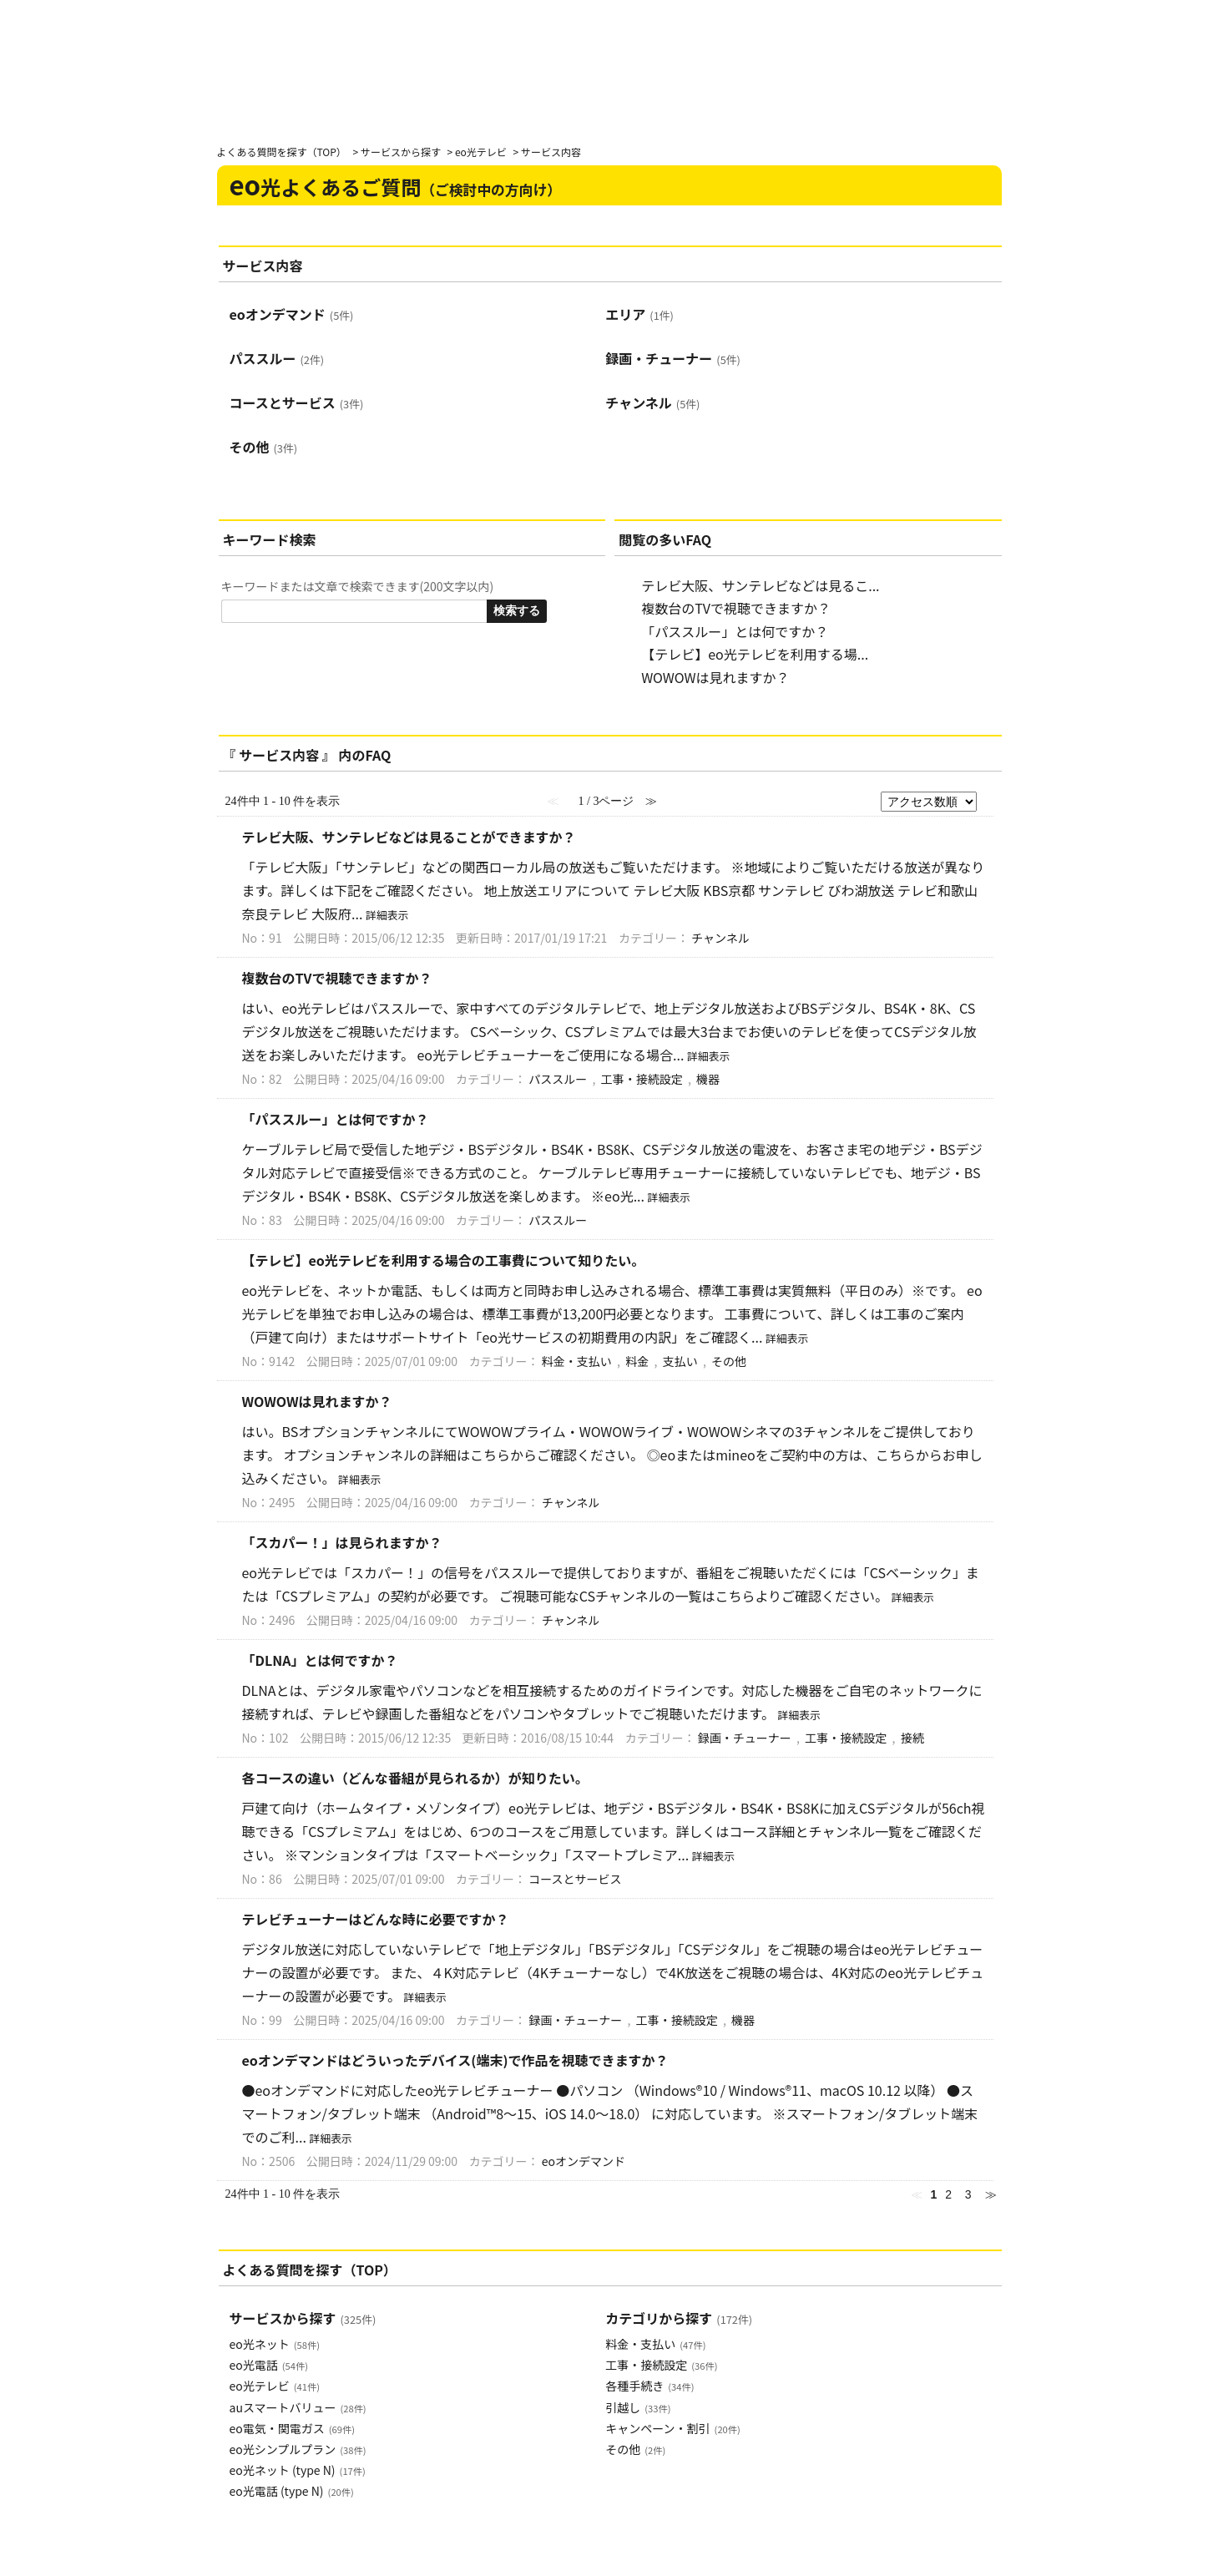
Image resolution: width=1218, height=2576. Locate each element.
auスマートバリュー (298, 2407)
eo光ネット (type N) (298, 2470)
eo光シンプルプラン (298, 2449)
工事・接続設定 (642, 1078)
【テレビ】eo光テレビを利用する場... (754, 654)
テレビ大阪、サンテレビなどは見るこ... (760, 585)
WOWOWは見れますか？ (715, 677)
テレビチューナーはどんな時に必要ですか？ (375, 1919)
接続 (912, 1737)
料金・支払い (577, 1361)
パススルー (277, 358)
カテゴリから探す (678, 2318)
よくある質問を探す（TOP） (281, 151)
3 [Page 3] (968, 2194)
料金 (637, 1361)
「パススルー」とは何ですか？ (734, 631)
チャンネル (652, 402)
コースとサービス (297, 402)
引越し (637, 2407)
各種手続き (649, 2385)
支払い (680, 1361)
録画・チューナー (672, 358)
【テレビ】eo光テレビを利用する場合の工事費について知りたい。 (443, 1260)
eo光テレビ (481, 151)
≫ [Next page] (991, 2194)
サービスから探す (401, 151)
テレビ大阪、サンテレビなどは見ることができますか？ (409, 837)
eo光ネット (275, 2344)
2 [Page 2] (948, 2194)
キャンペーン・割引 (672, 2428)
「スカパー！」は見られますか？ (342, 1542)
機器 (708, 1078)
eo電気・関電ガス (292, 2428)
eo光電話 (269, 2364)
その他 (264, 447)
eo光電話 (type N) (292, 2490)
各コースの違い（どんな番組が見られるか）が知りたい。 (415, 1778)
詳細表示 (387, 915)
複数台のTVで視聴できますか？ (736, 608)
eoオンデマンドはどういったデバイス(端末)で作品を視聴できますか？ (455, 2060)
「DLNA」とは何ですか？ (320, 1660)
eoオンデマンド (292, 314)
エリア (639, 314)
